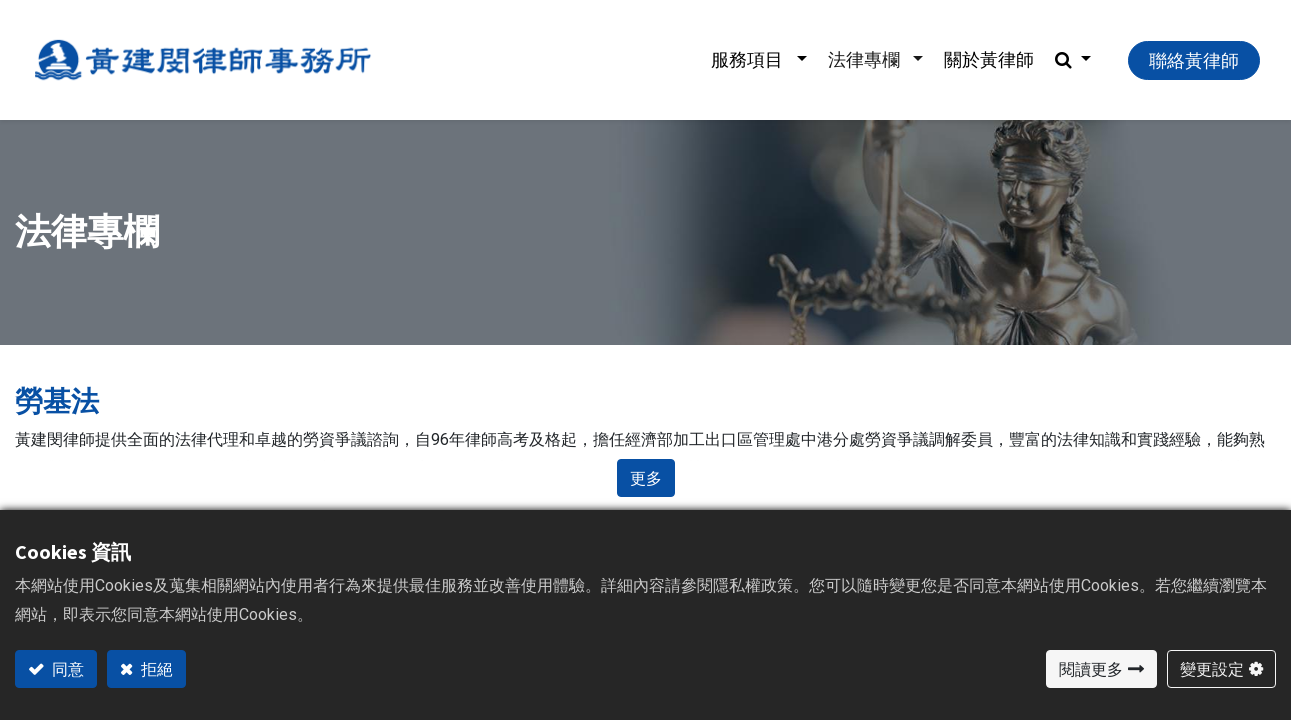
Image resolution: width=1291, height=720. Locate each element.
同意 (66, 669)
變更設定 (1212, 669)
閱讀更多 (1091, 669)
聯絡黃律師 (1194, 60)
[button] (1073, 60)
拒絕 (155, 669)
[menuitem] (989, 60)
